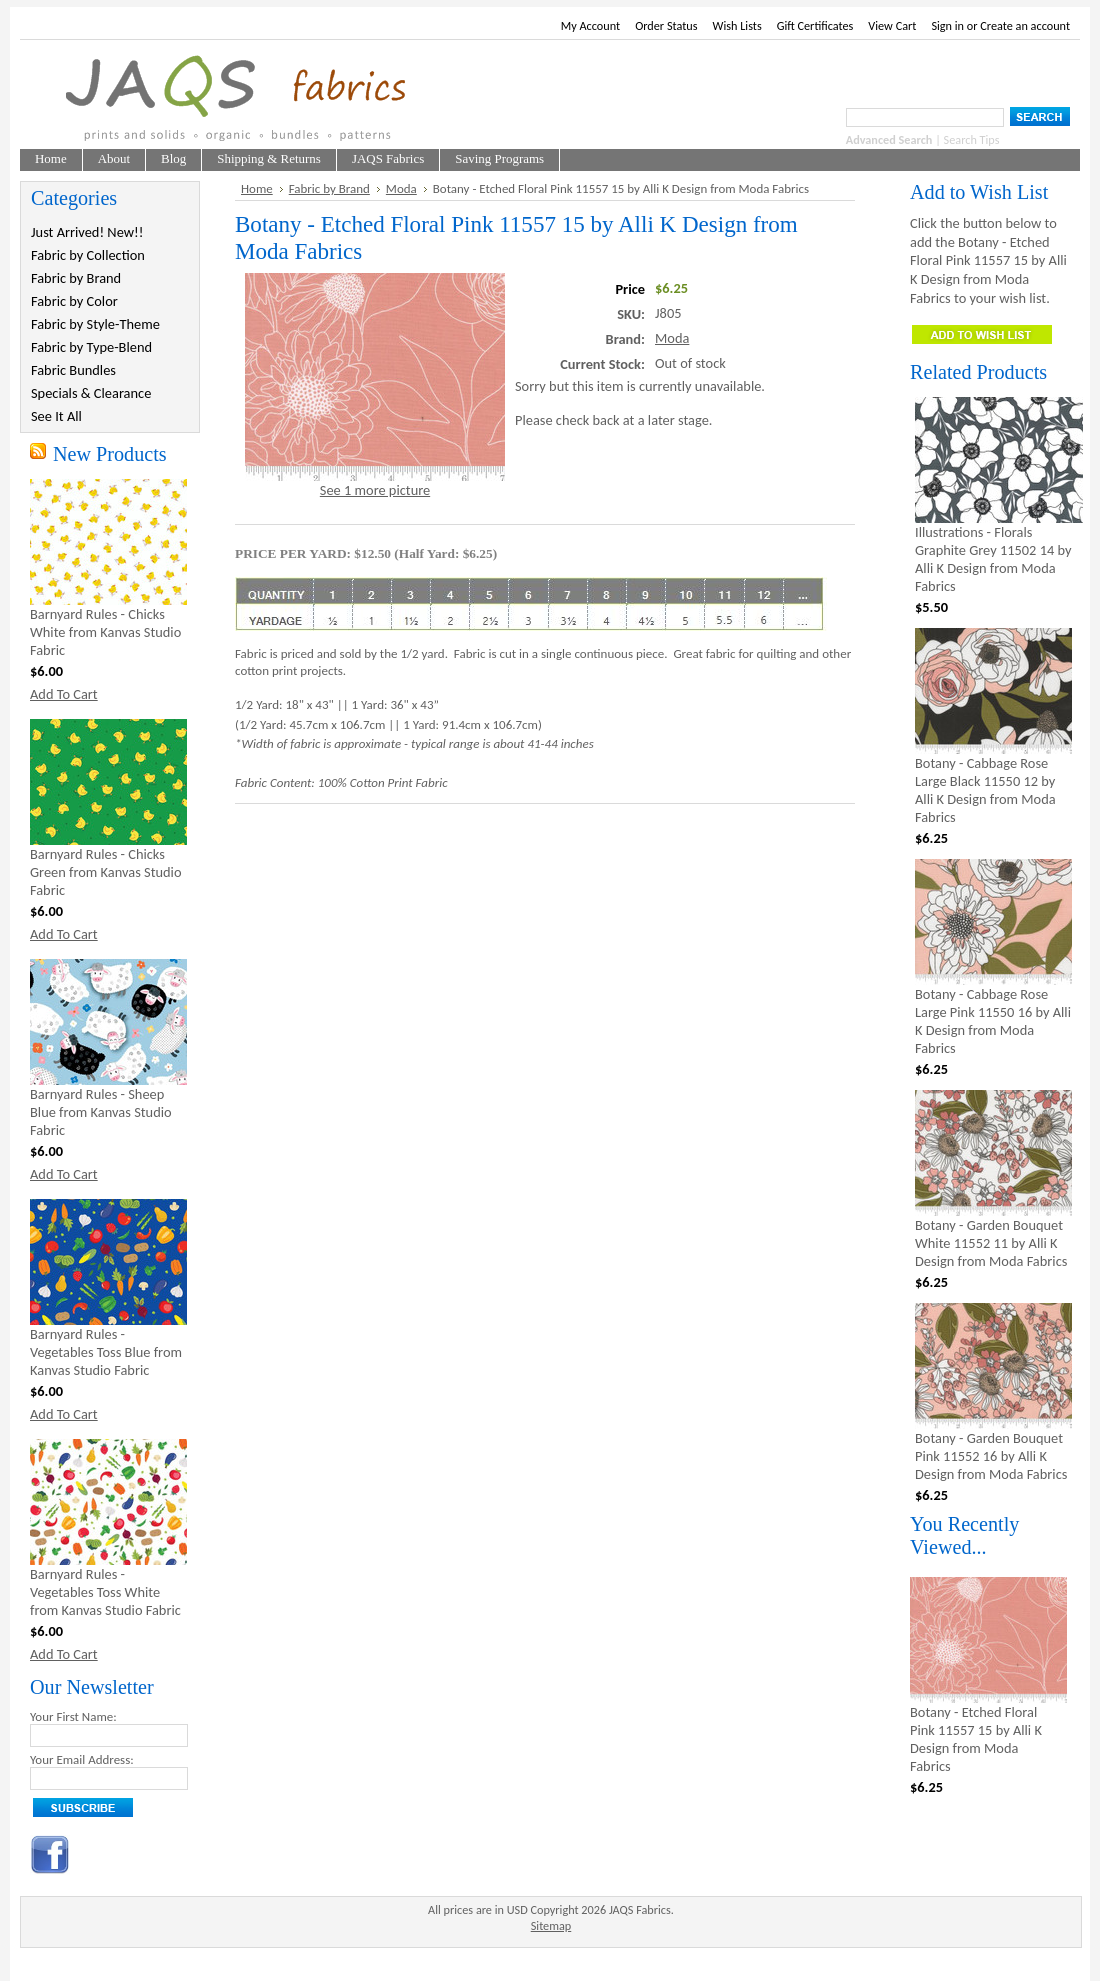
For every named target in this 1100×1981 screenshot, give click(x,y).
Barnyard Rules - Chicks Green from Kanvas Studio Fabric (106, 872)
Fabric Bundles (73, 370)
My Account (590, 25)
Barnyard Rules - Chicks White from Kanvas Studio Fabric (105, 632)
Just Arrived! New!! (87, 232)
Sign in (947, 25)
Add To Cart (64, 694)
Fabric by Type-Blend (91, 347)
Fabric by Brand (76, 278)
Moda (401, 188)
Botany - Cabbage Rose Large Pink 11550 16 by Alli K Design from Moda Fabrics (993, 1021)
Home (257, 188)
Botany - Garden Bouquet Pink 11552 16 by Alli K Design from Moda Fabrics (991, 1456)
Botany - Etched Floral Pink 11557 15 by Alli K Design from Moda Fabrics (976, 1739)
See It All (56, 416)
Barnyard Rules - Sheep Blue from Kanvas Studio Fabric (101, 1112)
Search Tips (972, 139)
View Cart (892, 25)
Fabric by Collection (88, 255)
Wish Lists (737, 25)
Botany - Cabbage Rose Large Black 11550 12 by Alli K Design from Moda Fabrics (985, 790)
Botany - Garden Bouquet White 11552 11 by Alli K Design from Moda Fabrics (991, 1243)
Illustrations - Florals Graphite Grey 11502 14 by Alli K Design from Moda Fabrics (993, 559)
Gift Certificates (815, 25)
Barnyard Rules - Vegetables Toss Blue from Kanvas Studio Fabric (106, 1352)
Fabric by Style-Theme (95, 324)
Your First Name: (73, 1716)
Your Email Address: (82, 1759)
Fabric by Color (74, 301)
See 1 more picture (375, 490)
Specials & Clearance (91, 393)
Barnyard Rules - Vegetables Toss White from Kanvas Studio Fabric (105, 1592)
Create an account (1025, 25)
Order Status (666, 25)
